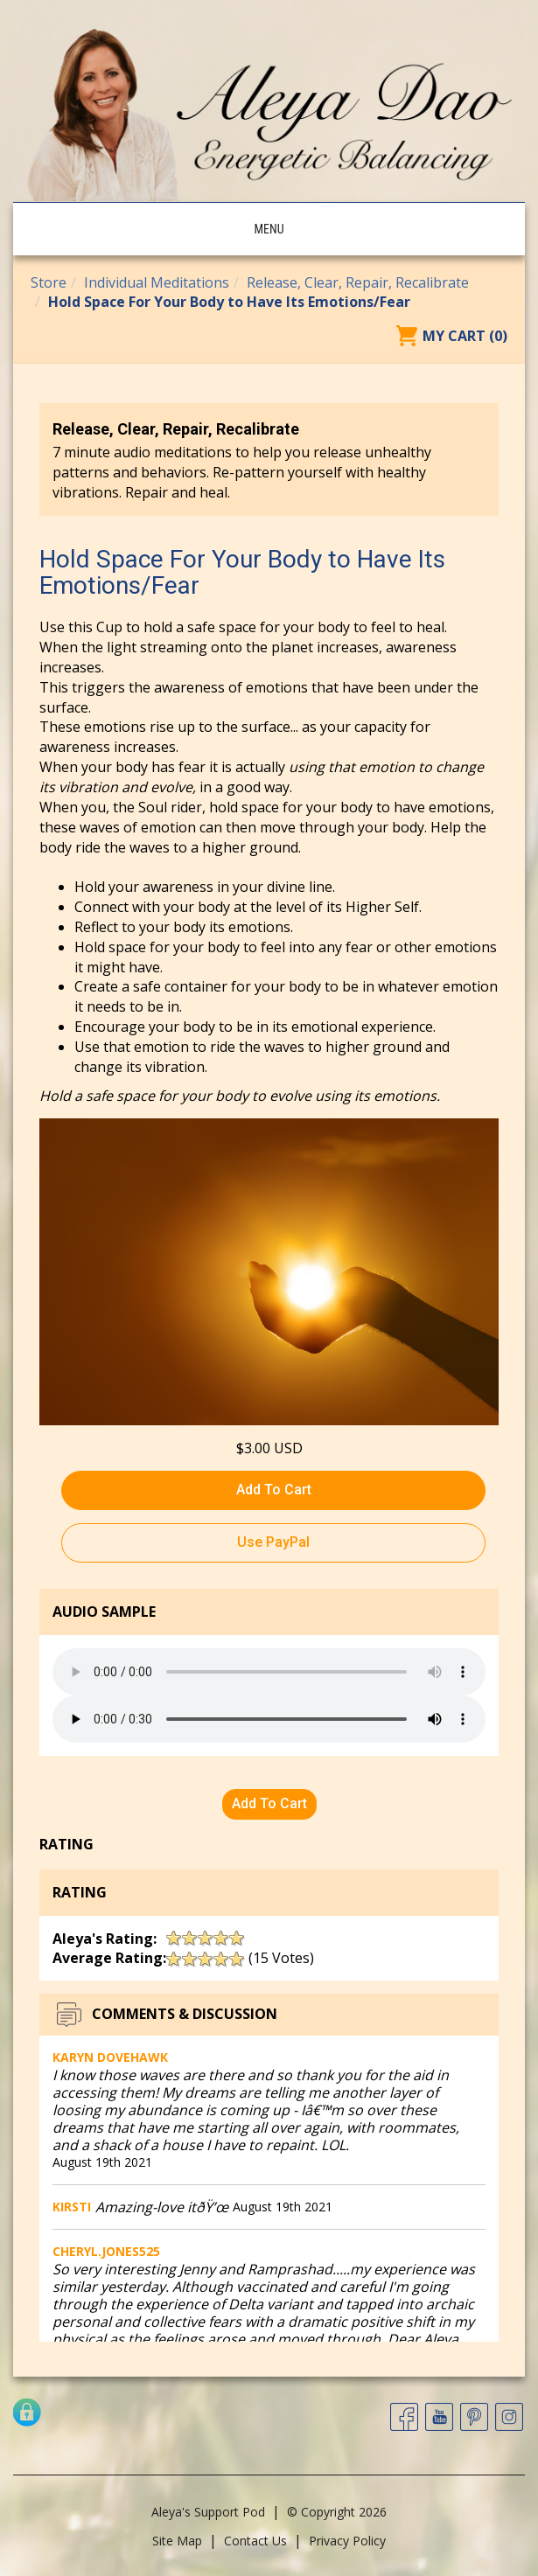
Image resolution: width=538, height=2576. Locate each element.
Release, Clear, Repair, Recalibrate (358, 282)
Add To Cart (273, 1489)
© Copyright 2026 (337, 2511)
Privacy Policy (347, 2540)
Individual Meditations (156, 282)
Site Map (177, 2540)
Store (48, 282)
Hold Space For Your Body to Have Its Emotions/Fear (229, 301)
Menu (268, 229)
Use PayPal (273, 1542)
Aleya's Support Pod (208, 2511)
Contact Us (255, 2540)
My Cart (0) (465, 335)
